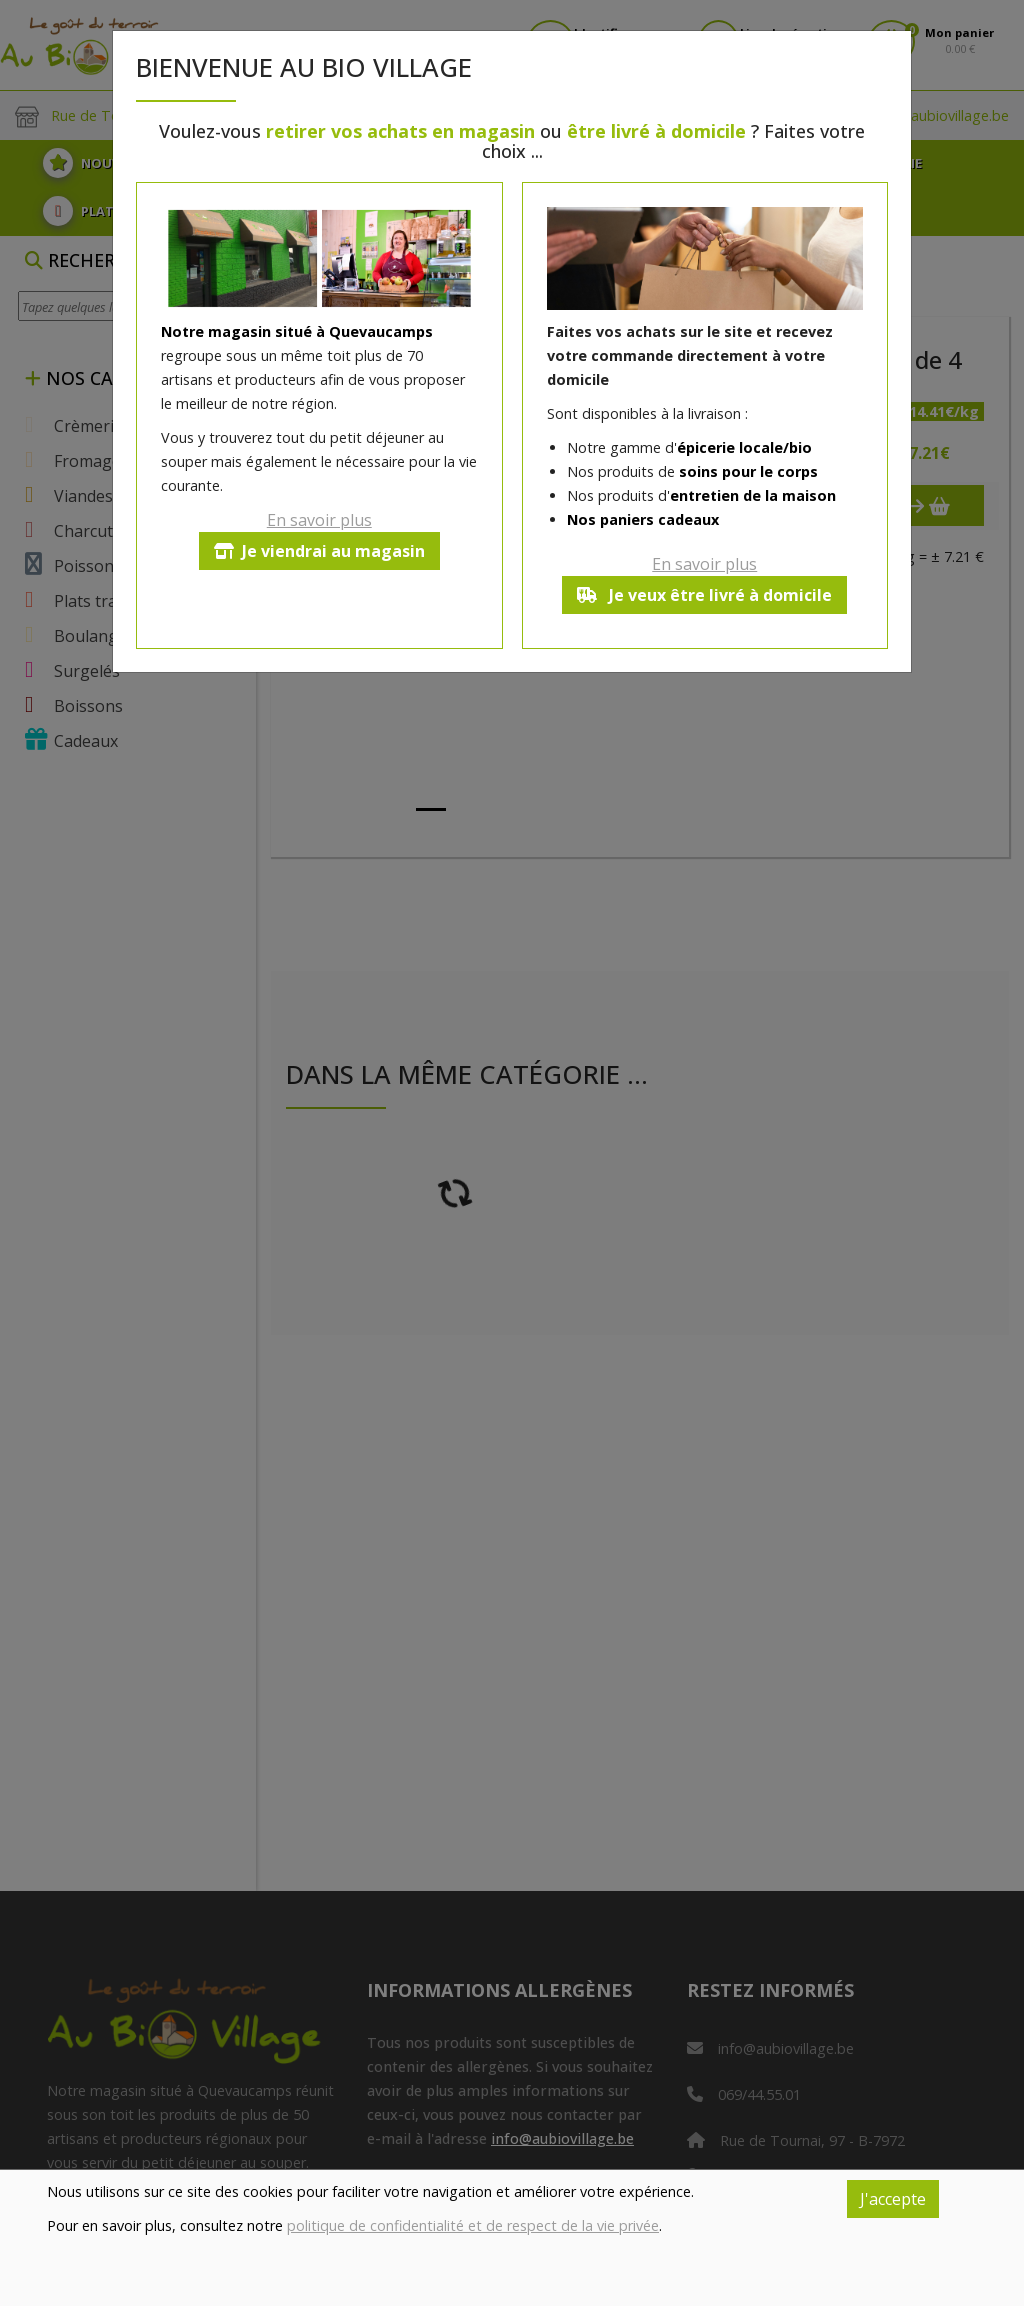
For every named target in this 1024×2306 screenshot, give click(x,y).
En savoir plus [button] (319, 520)
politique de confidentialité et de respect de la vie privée (473, 2225)
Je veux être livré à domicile (704, 595)
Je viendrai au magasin (319, 551)
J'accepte (893, 2199)
